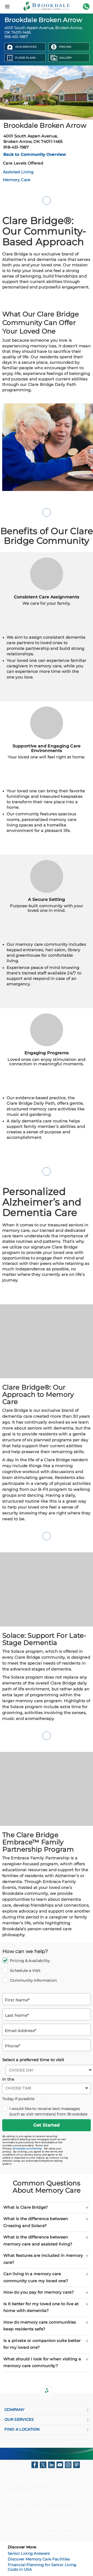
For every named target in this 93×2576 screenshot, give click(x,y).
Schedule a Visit (46, 1970)
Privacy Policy (29, 2477)
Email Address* (20, 2030)
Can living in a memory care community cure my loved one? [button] (46, 2277)
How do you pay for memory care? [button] (46, 2292)
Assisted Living (18, 172)
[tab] (46, 2207)
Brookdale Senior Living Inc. (38, 2495)
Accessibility (40, 2481)
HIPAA (8, 2477)
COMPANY (46, 2409)
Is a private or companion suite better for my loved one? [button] (46, 2344)
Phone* (12, 2045)
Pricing (65, 46)
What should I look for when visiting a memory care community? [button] (46, 2363)
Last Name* (17, 2015)
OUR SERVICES (46, 2419)
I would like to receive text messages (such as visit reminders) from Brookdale (46, 2111)
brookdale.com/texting (27, 2148)
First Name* (17, 2000)
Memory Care (17, 180)
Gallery (65, 57)
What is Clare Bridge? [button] (46, 2207)
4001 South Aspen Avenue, (46, 139)
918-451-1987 (86, 9)
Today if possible (19, 2099)
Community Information (46, 1980)
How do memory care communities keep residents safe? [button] (46, 2326)
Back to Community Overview (34, 154)
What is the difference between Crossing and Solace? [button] (46, 2222)
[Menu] (7, 6)
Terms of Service (59, 2533)
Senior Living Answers (29, 2553)
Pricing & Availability (46, 1961)
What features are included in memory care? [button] (46, 2259)
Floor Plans (25, 57)
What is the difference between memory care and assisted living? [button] (46, 2241)
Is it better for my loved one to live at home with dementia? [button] (46, 2307)
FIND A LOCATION (46, 2429)
